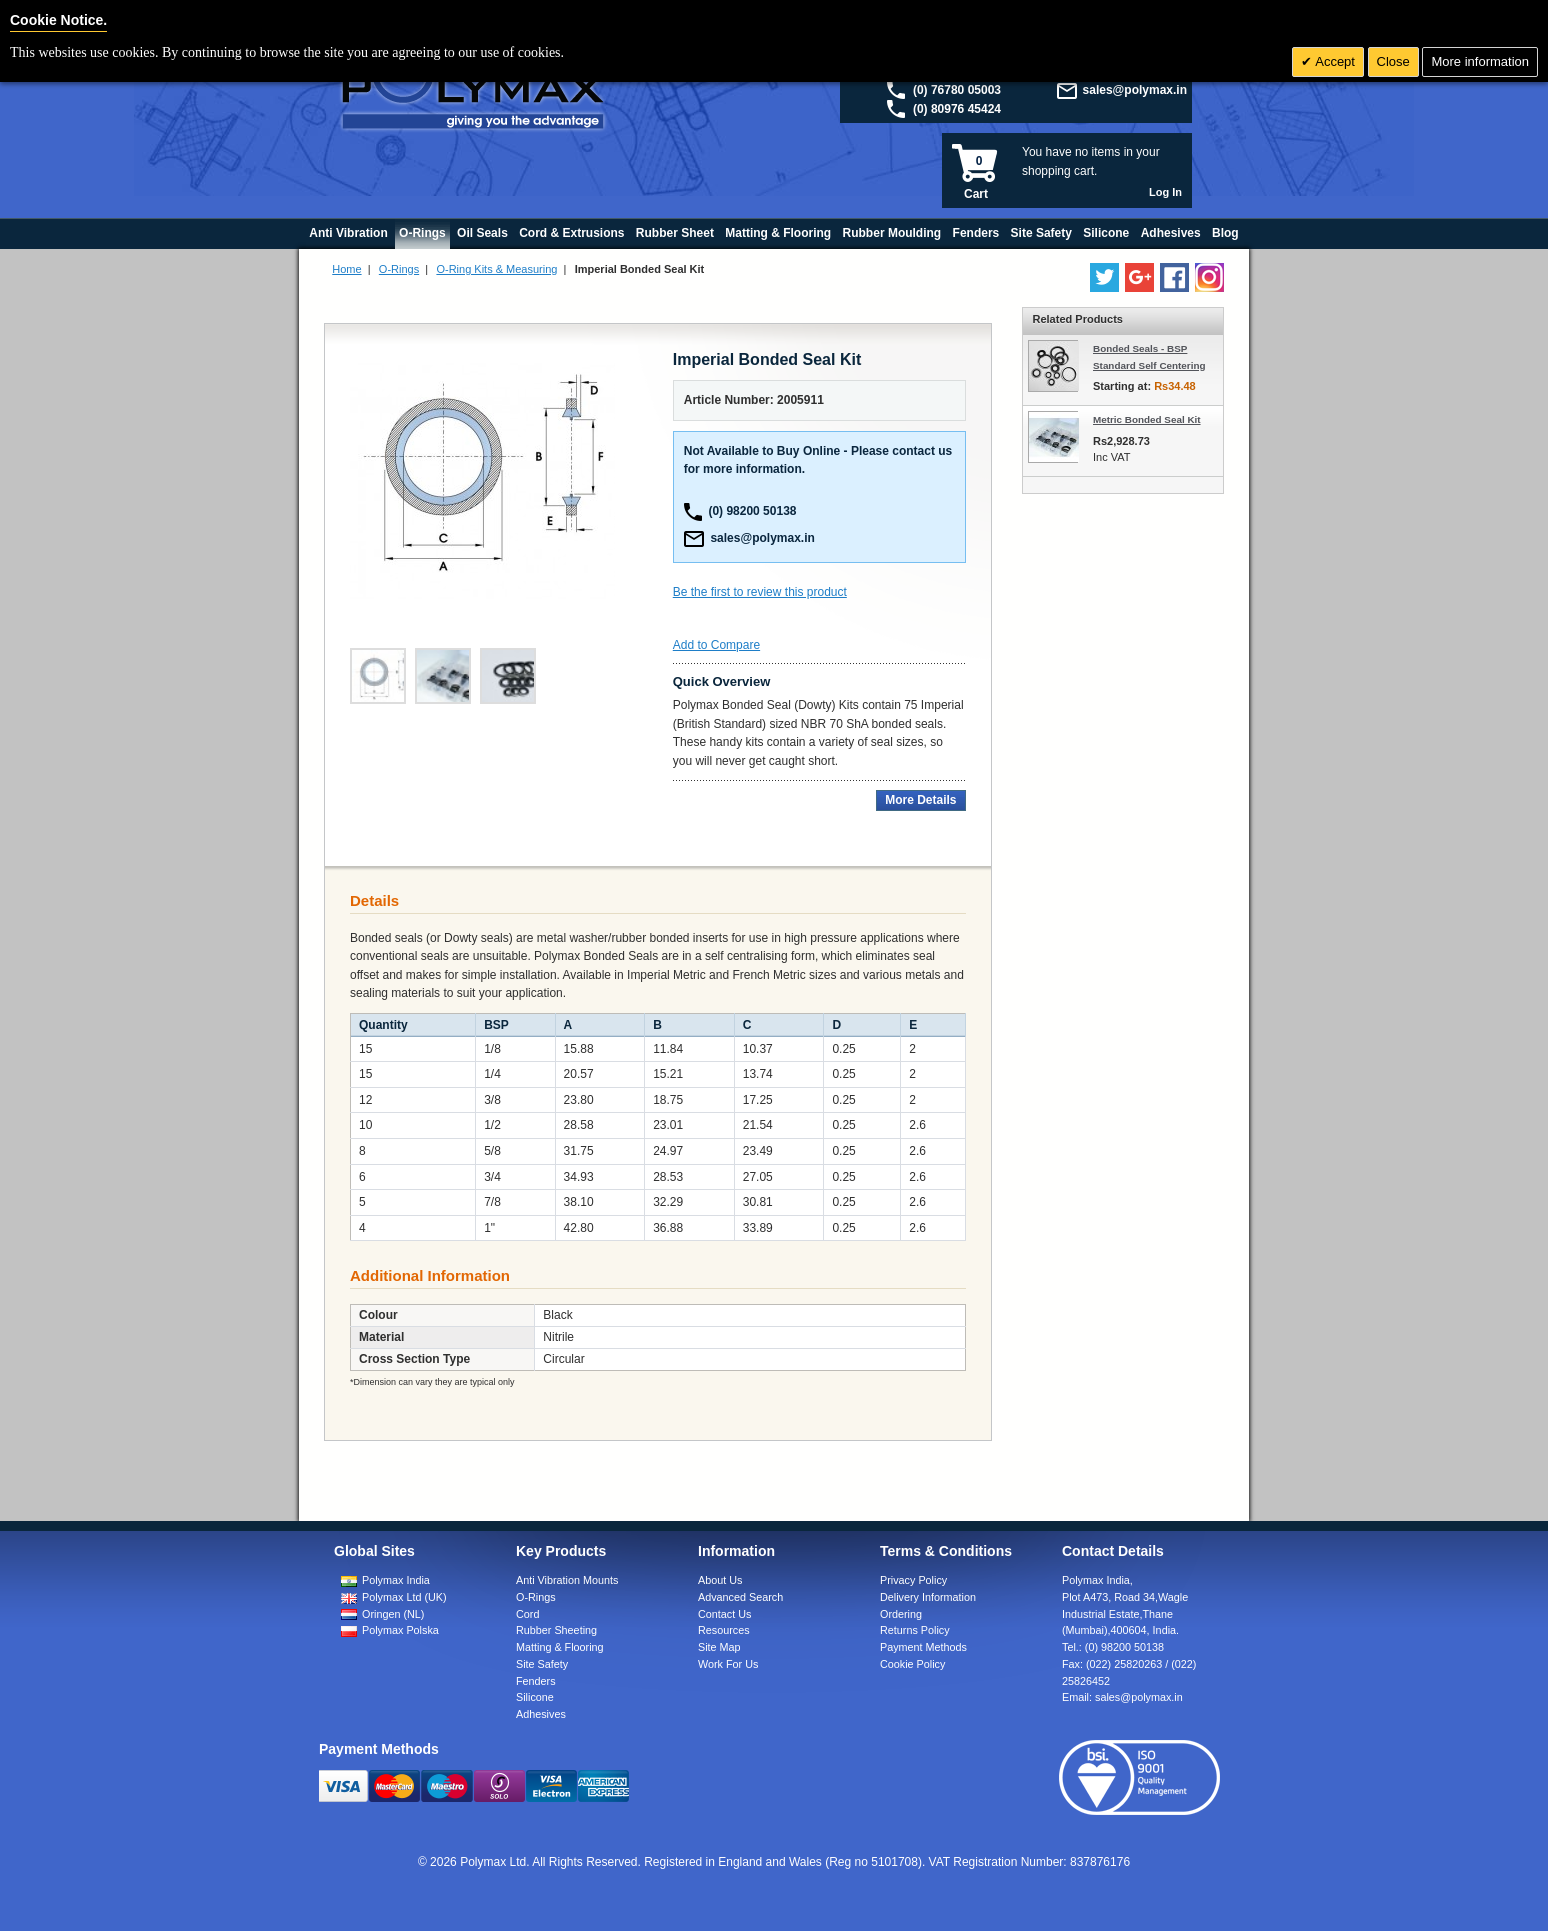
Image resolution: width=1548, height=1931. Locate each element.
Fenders (536, 1681)
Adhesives (541, 1714)
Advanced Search (740, 1597)
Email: (1122, 1697)
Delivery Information (928, 1597)
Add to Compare (716, 645)
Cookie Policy (912, 1664)
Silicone (535, 1697)
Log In (1165, 192)
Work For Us (728, 1664)
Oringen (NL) (393, 1614)
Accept (1333, 61)
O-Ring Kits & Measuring (496, 269)
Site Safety (542, 1664)
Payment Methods (923, 1647)
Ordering (901, 1614)
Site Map (719, 1647)
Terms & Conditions (946, 1551)
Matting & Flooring (560, 1647)
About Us (720, 1580)
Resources (724, 1630)
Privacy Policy (913, 1580)
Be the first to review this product (760, 592)
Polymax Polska (400, 1630)
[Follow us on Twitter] (1104, 277)
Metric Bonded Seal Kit (1147, 419)
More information (1480, 61)
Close (1393, 61)
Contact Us (724, 1614)
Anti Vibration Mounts (567, 1580)
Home (346, 269)
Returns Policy (915, 1630)
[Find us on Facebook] (1174, 277)
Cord (527, 1614)
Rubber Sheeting (556, 1630)
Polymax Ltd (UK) (404, 1597)
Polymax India (396, 1580)
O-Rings (399, 269)
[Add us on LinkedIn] (1139, 277)
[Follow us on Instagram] (1209, 277)
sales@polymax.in (1135, 90)
